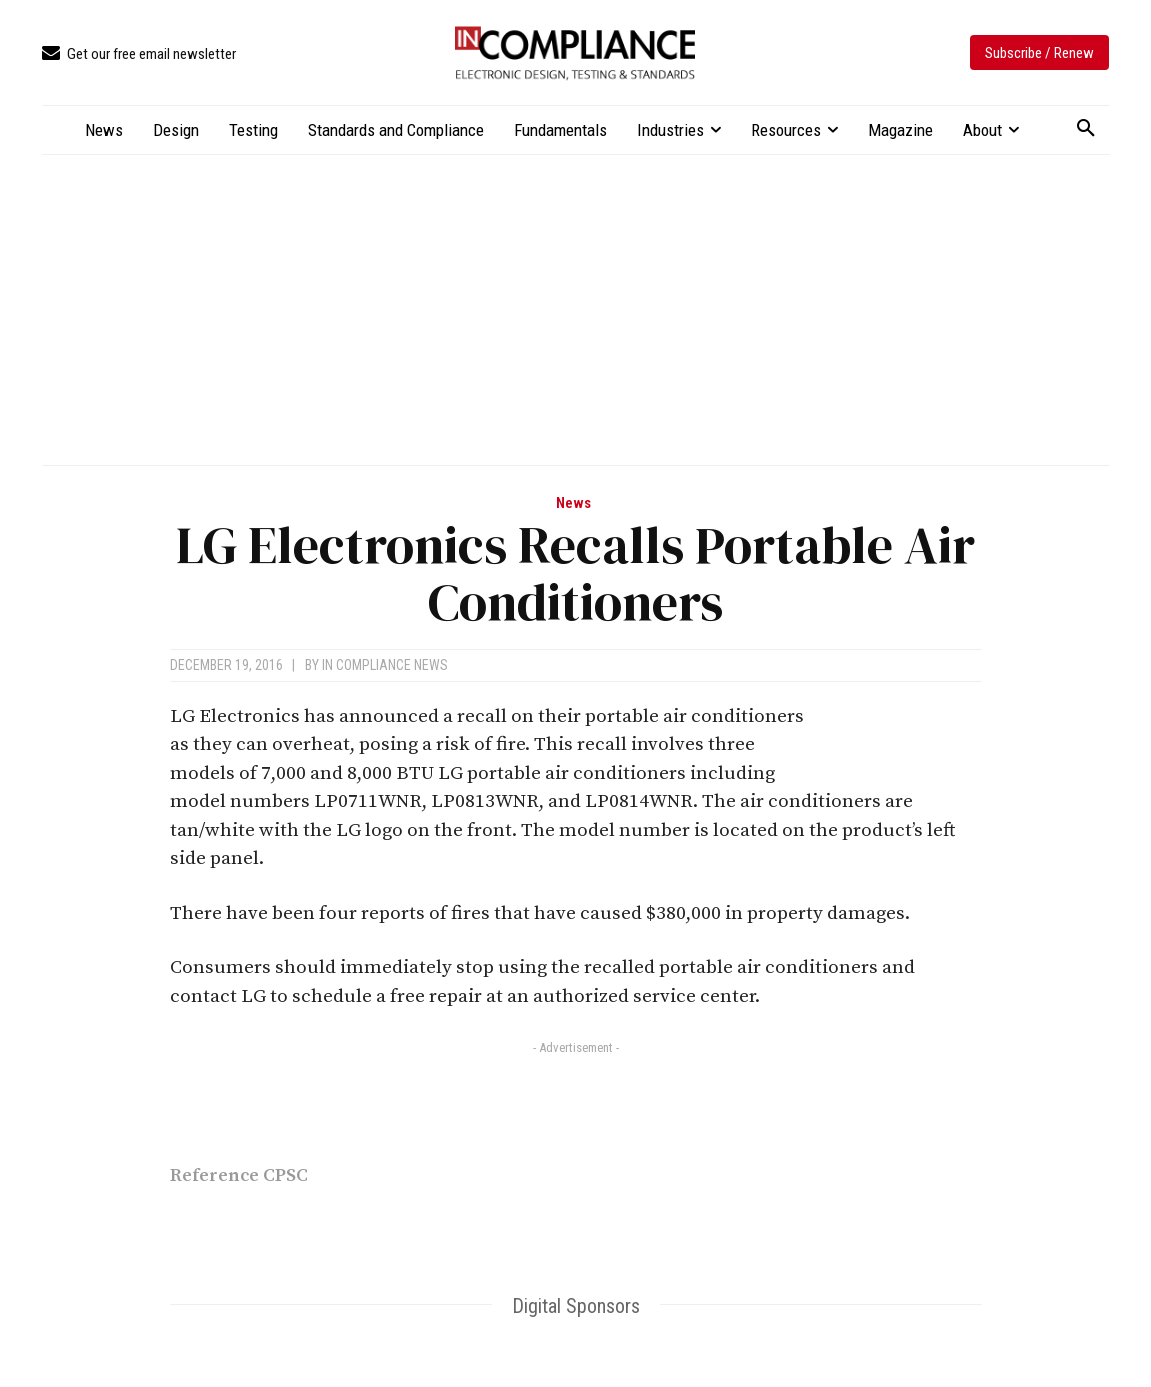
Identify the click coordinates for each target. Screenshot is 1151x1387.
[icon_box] (139, 54)
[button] (1086, 129)
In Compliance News (385, 665)
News (573, 503)
